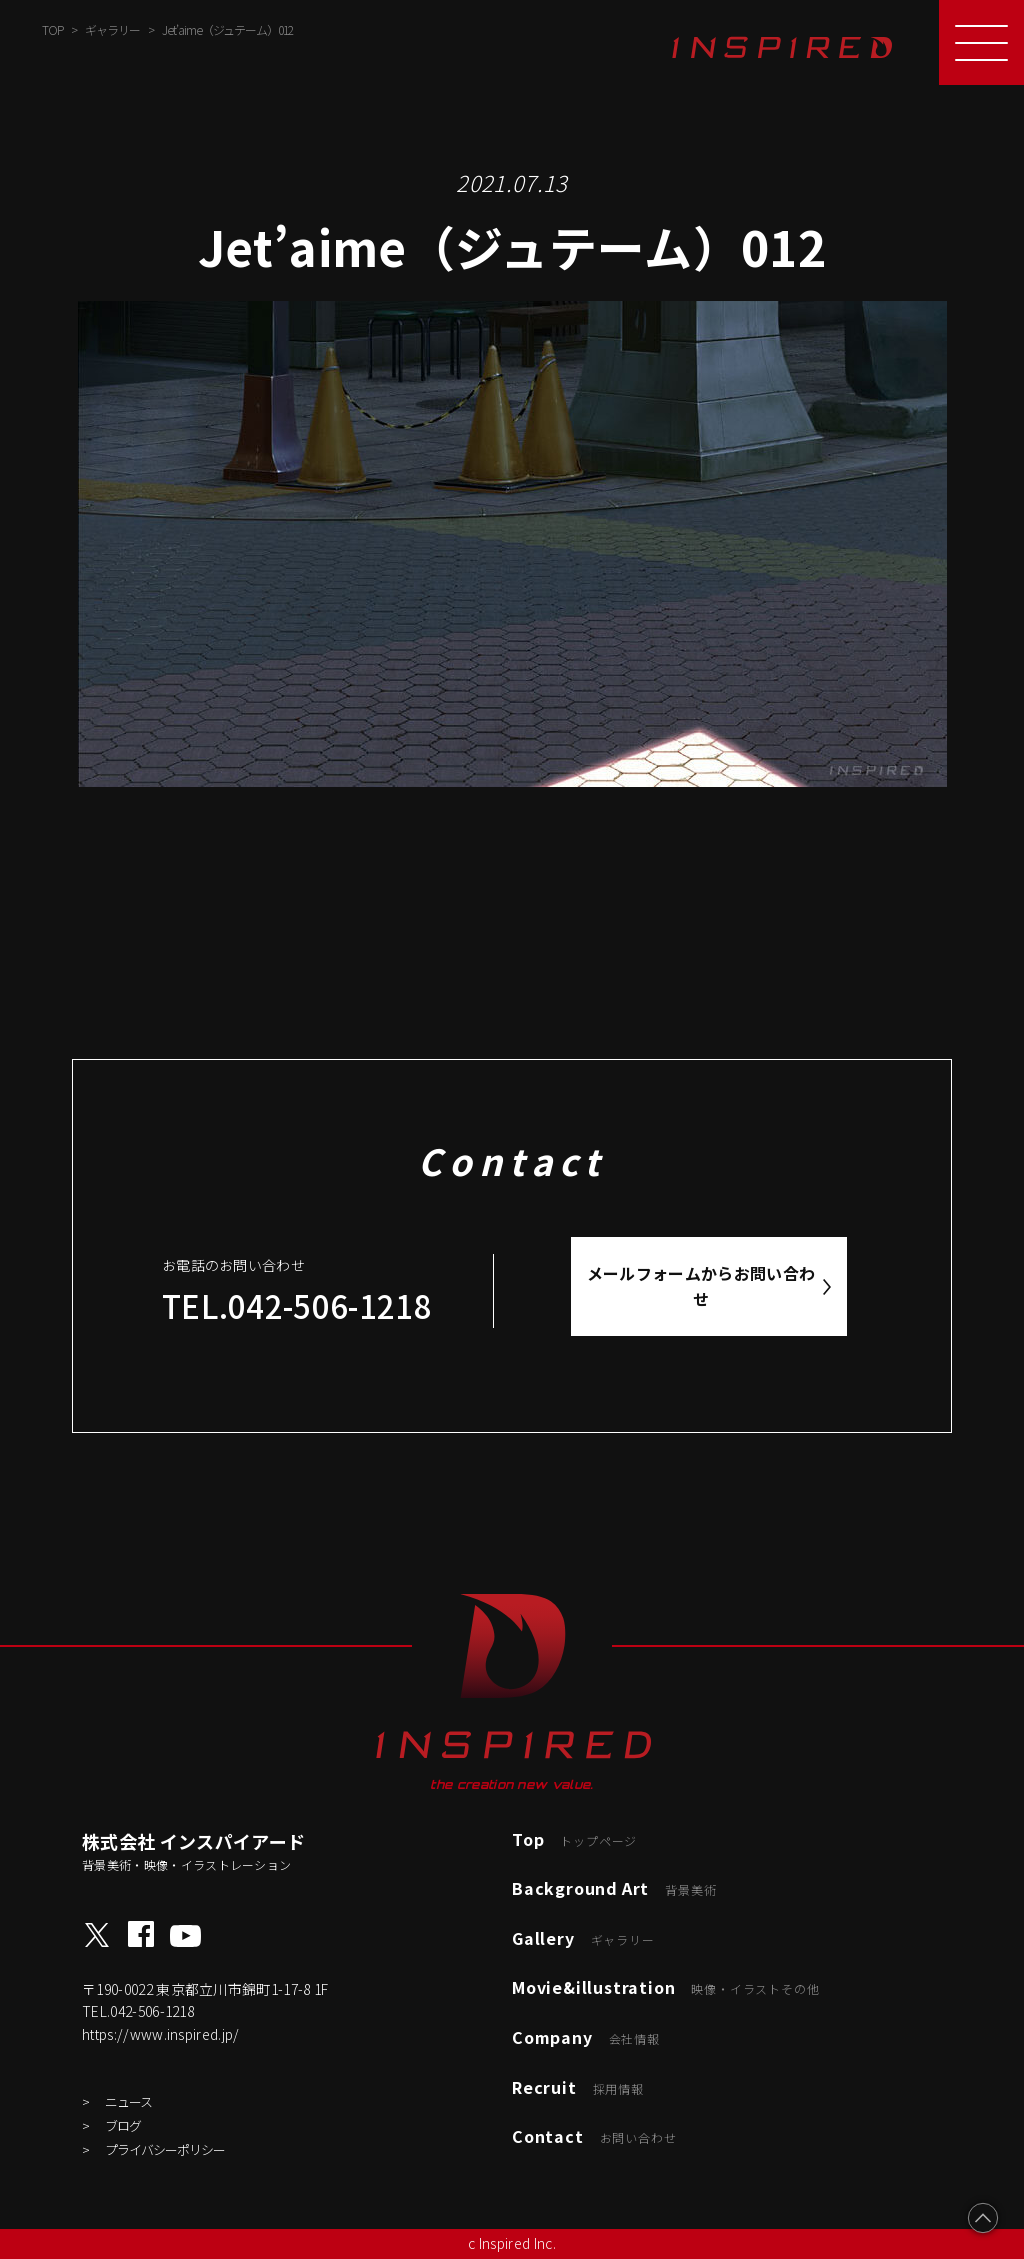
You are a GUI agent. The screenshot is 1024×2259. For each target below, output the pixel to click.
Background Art (614, 1888)
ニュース (128, 2101)
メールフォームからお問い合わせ (701, 1286)
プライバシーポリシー (165, 2149)
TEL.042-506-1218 (297, 1305)
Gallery (583, 1938)
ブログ (123, 2125)
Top (574, 1839)
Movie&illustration (665, 1987)
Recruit (578, 2087)
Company (586, 2037)
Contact (594, 2136)
